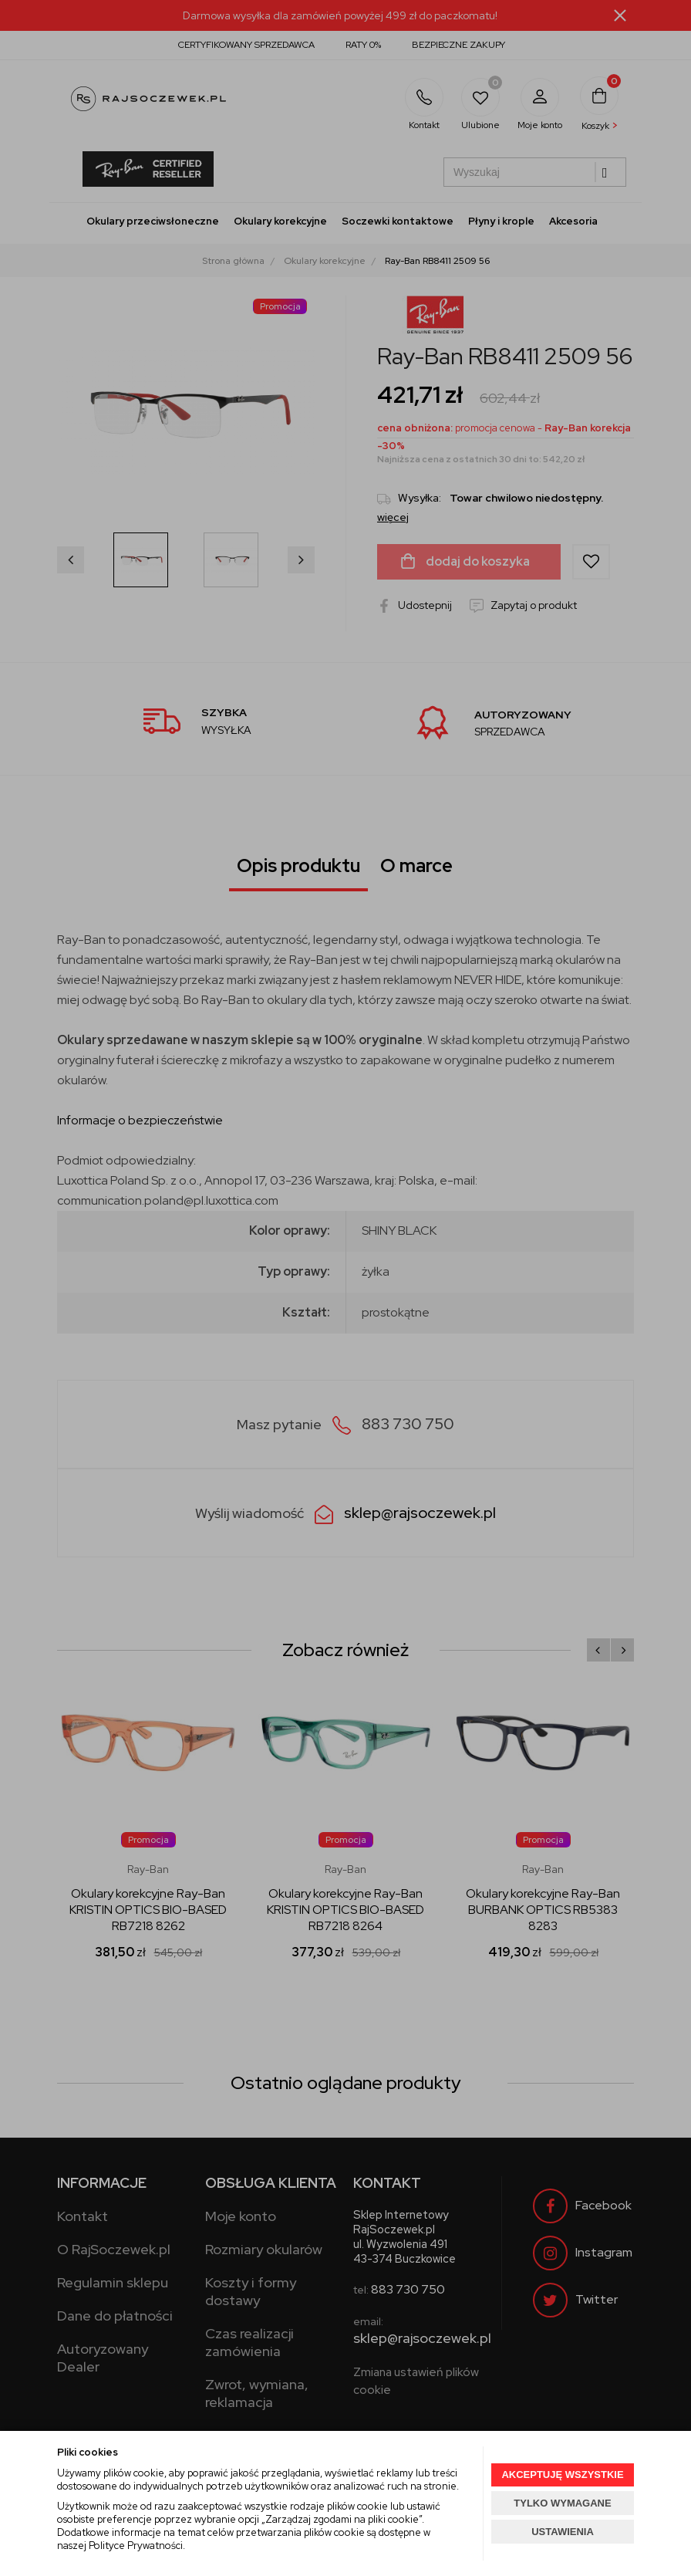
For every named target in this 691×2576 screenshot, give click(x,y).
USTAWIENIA (562, 2531)
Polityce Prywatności (136, 2545)
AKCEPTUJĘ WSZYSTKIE (562, 2474)
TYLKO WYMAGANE (562, 2503)
